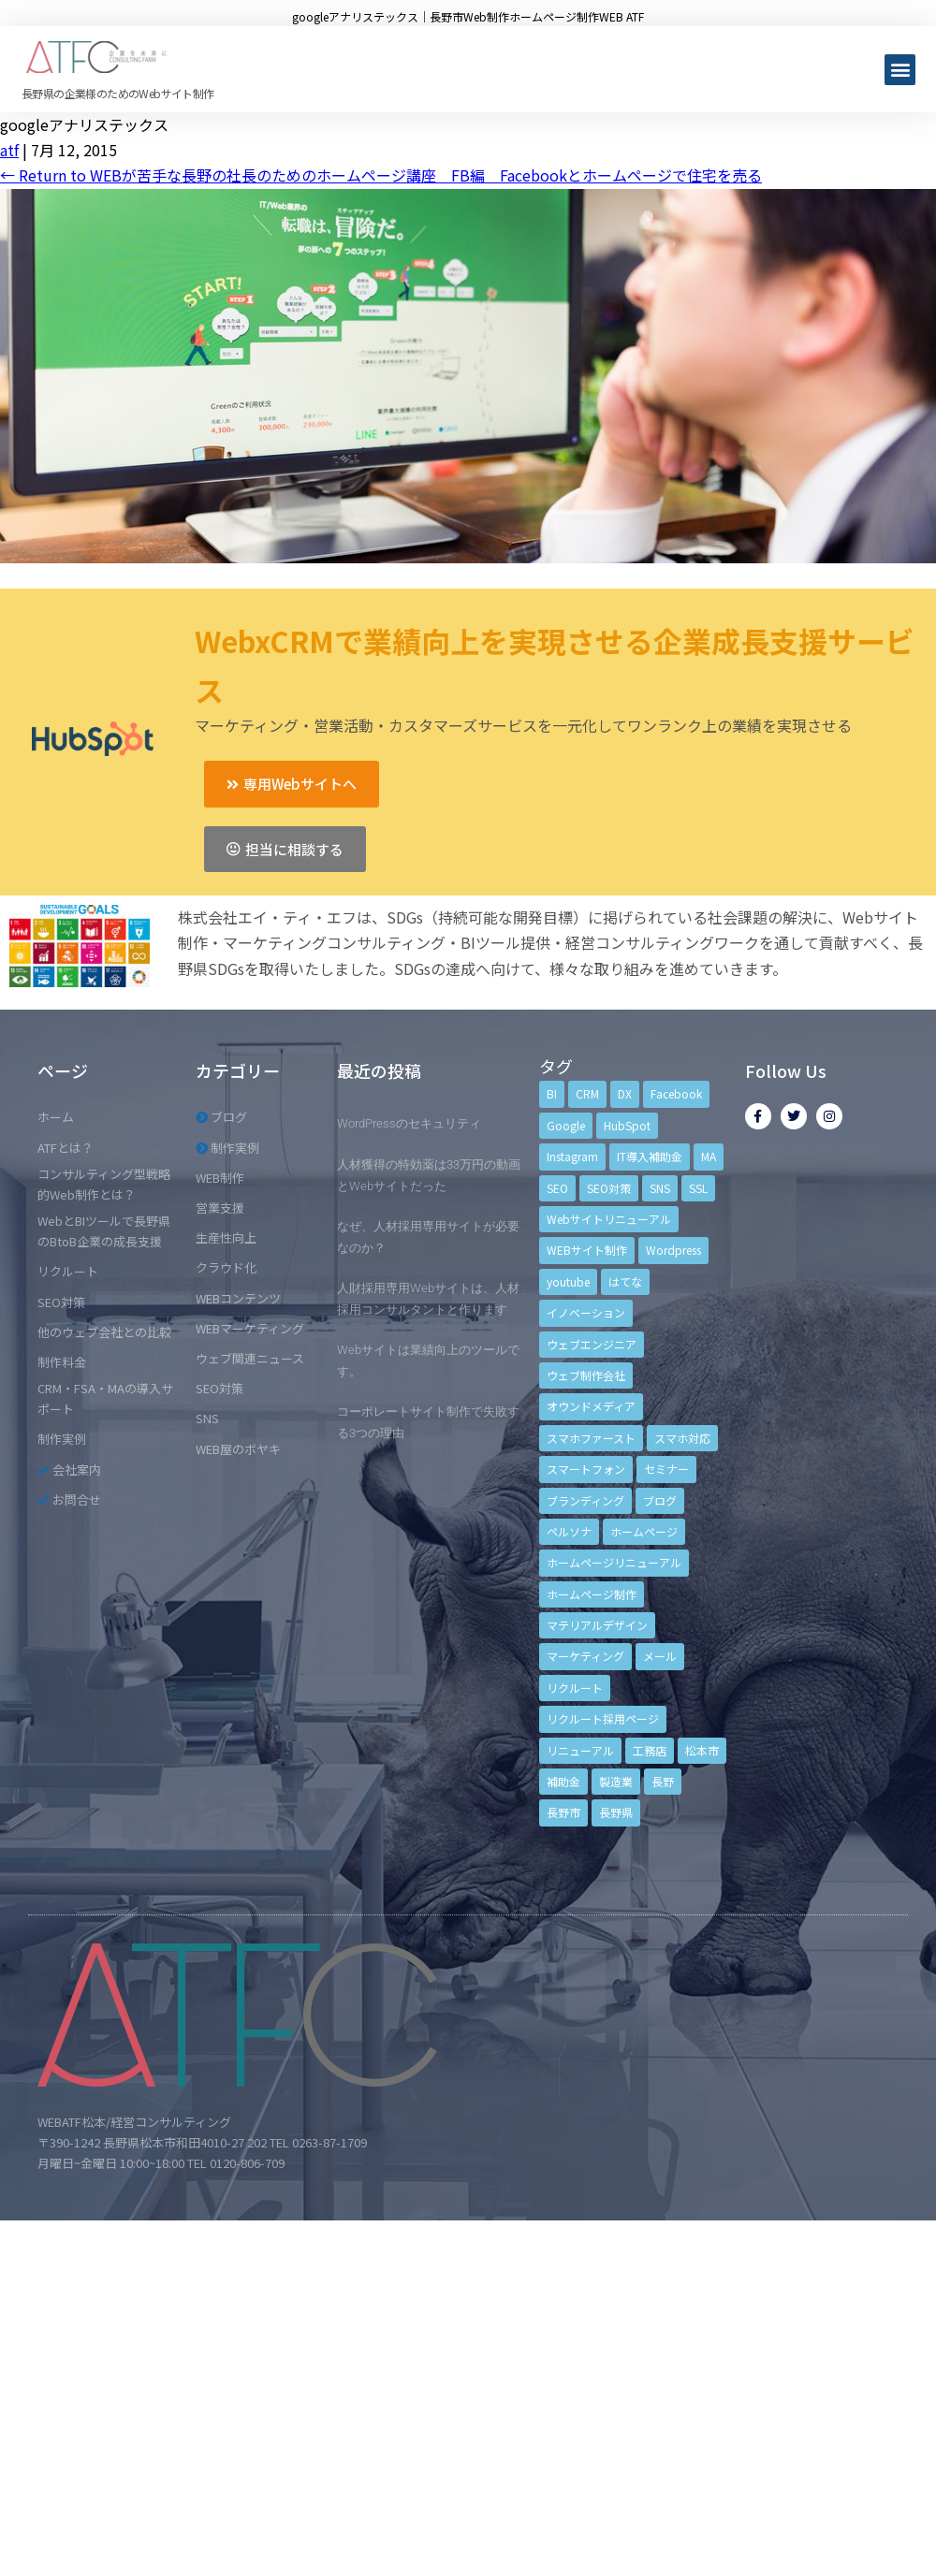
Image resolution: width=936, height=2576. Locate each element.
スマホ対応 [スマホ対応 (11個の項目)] (682, 1438)
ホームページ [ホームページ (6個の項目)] (644, 1531)
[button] (900, 69)
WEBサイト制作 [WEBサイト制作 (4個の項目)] (587, 1250)
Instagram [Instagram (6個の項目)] (572, 1156)
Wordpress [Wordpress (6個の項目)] (673, 1250)
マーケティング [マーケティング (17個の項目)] (585, 1656)
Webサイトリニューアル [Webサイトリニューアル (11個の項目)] (609, 1219)
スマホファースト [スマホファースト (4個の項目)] (591, 1438)
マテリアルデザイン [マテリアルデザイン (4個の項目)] (597, 1625)
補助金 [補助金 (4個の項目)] (563, 1781)
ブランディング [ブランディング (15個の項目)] (585, 1500)
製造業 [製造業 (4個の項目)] (616, 1781)
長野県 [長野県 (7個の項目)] (616, 1812)
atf (9, 149)
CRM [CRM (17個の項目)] (587, 1093)
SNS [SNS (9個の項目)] (660, 1188)
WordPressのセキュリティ (409, 1123)
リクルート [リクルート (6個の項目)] (575, 1688)
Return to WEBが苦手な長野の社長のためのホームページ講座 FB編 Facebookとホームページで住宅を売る (381, 175)
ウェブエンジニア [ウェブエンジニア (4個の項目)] (591, 1344)
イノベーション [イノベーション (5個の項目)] (586, 1312)
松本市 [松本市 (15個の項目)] (702, 1750)
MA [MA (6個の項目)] (708, 1156)
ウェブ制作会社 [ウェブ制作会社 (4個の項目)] (586, 1375)
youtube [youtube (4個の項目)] (568, 1281)
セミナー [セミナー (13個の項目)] (666, 1469)
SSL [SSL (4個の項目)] (698, 1188)
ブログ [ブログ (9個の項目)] (660, 1500)
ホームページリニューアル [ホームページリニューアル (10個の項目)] (614, 1562)
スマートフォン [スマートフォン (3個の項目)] (586, 1469)
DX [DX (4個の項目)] (625, 1093)
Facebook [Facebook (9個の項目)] (676, 1093)
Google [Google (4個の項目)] (566, 1125)
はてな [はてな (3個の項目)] (625, 1281)
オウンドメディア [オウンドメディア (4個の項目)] (591, 1406)
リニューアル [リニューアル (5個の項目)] (580, 1750)
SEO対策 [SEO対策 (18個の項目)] (609, 1188)
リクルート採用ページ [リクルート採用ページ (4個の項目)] (603, 1718)
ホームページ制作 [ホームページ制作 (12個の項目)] (591, 1594)
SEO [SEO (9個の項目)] (557, 1188)
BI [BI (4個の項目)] (552, 1093)
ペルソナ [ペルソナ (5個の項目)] (569, 1531)
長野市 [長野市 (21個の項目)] (563, 1812)
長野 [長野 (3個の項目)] (662, 1781)
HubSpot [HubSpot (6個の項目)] (627, 1125)
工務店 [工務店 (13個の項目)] (649, 1750)
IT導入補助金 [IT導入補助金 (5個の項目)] (649, 1156)
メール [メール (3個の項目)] (660, 1656)
